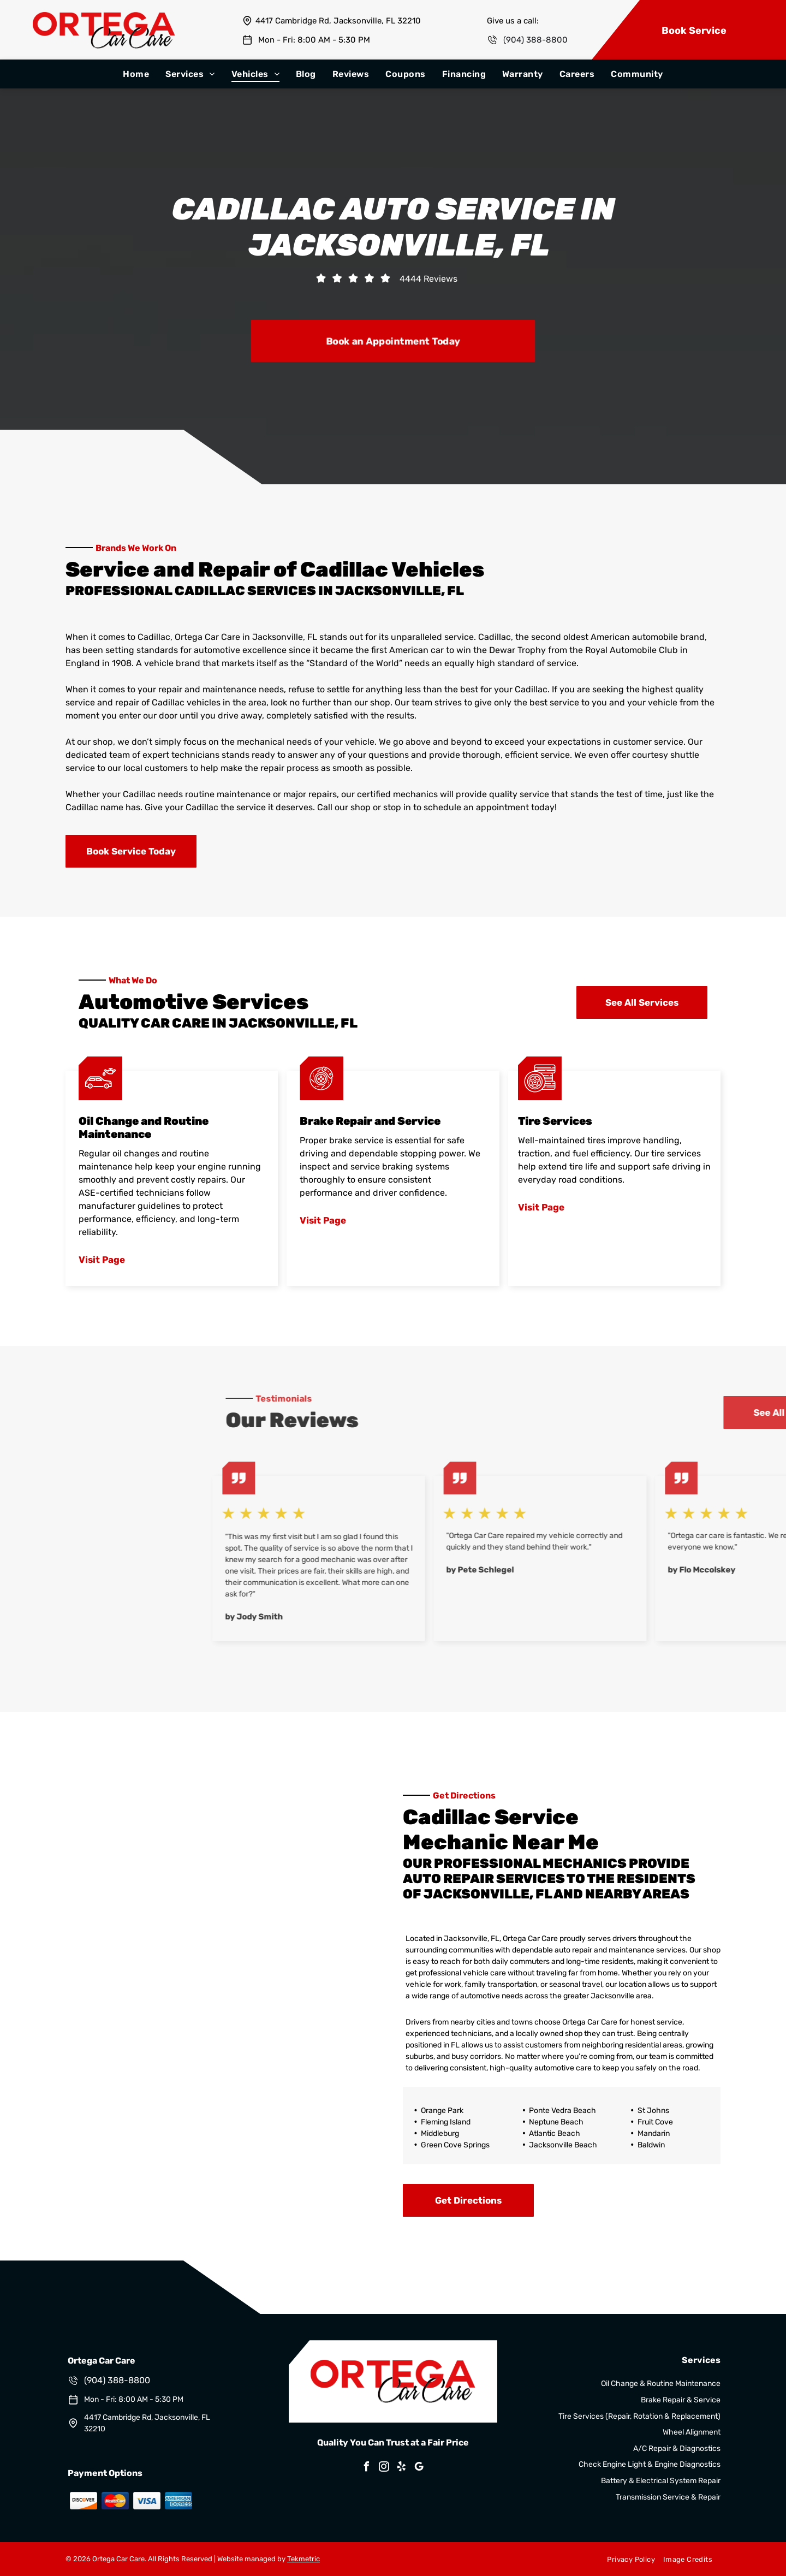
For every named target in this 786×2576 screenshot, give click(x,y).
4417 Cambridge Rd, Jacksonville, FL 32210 (338, 21)
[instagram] (384, 2468)
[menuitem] (136, 74)
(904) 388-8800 (535, 40)
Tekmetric (303, 2559)
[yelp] (401, 2468)
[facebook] (366, 2468)
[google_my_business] (419, 2468)
